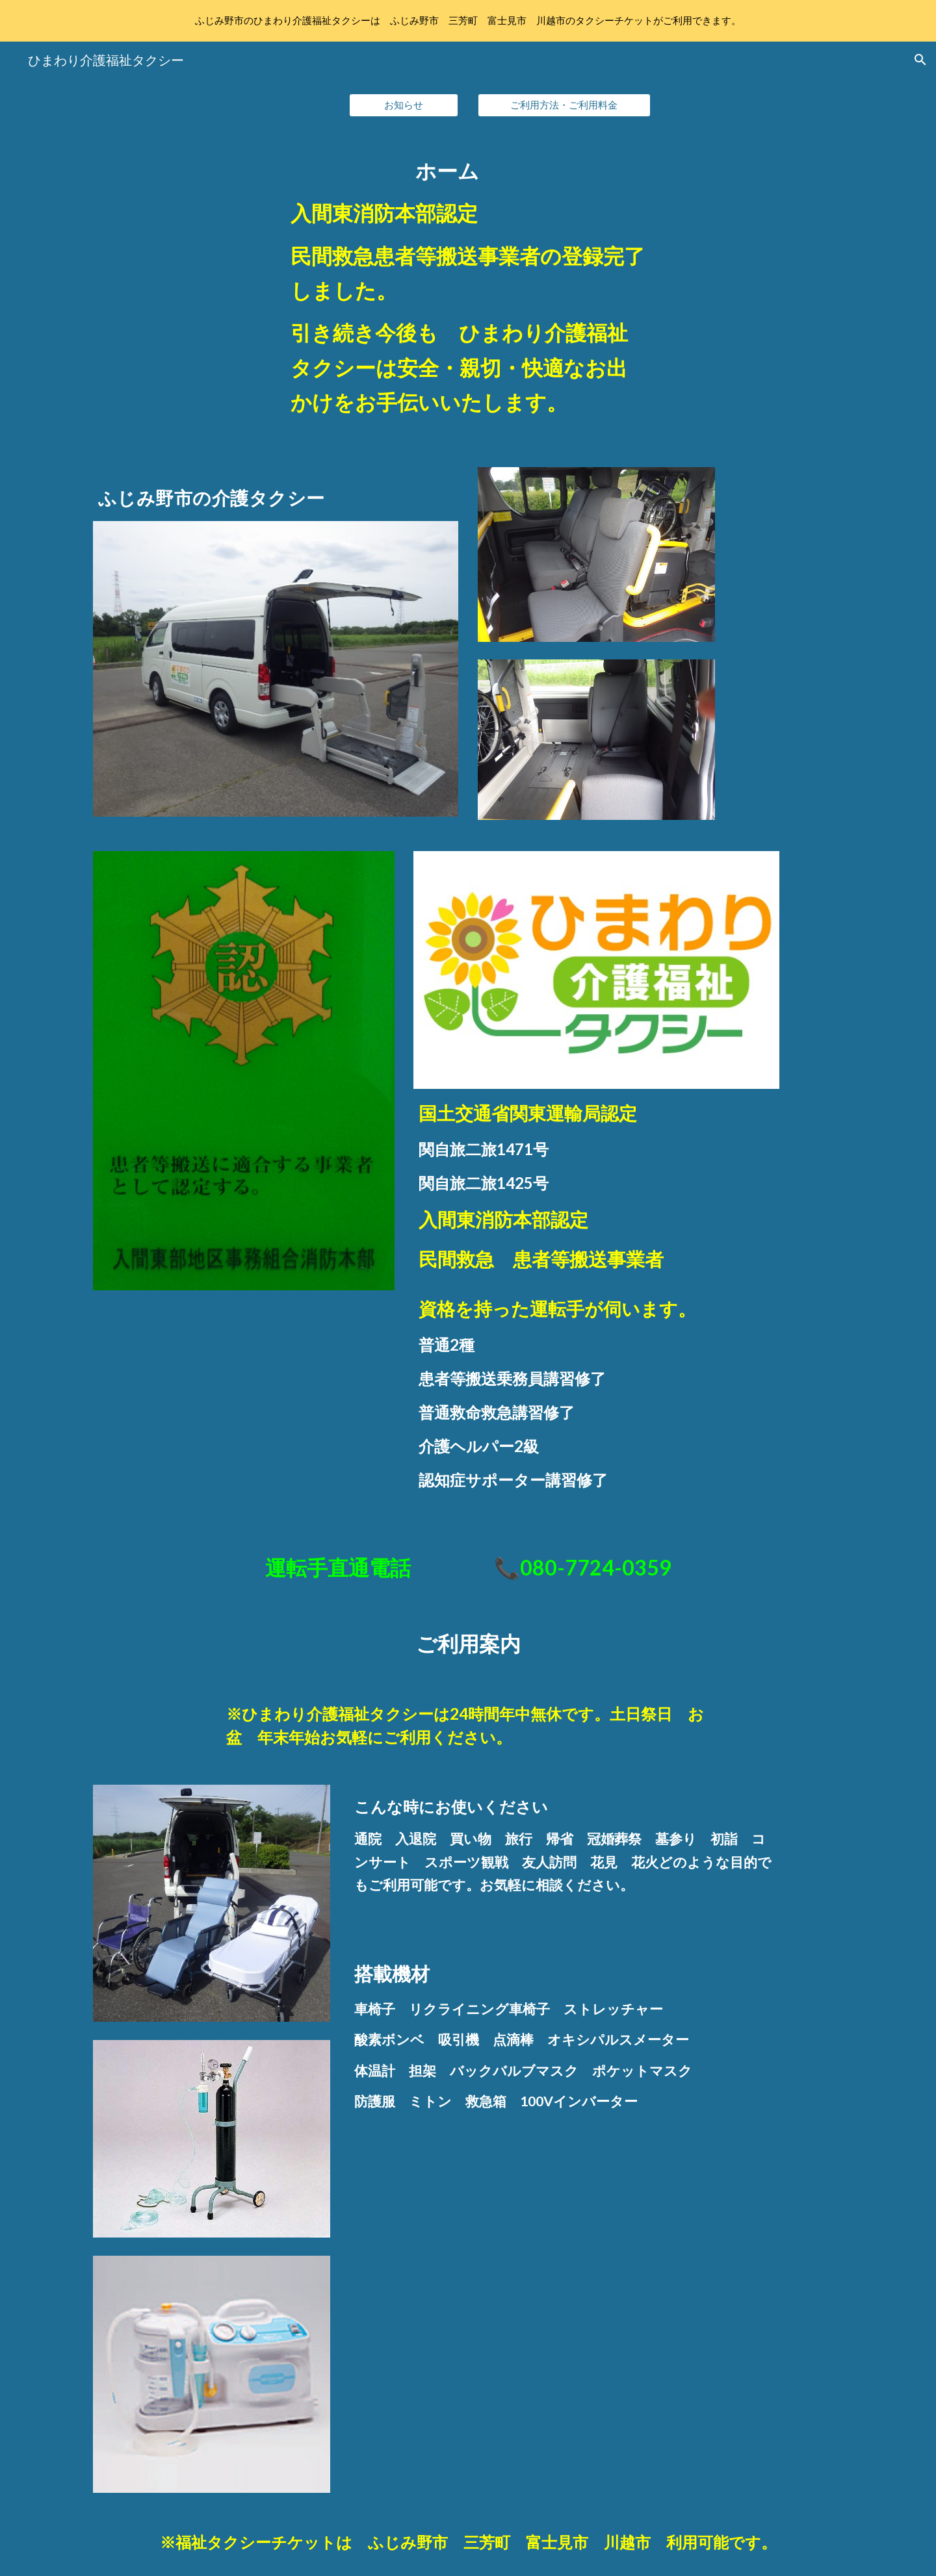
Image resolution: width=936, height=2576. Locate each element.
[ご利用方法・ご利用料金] (564, 105)
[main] (468, 292)
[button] (920, 59)
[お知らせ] (404, 105)
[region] (468, 21)
